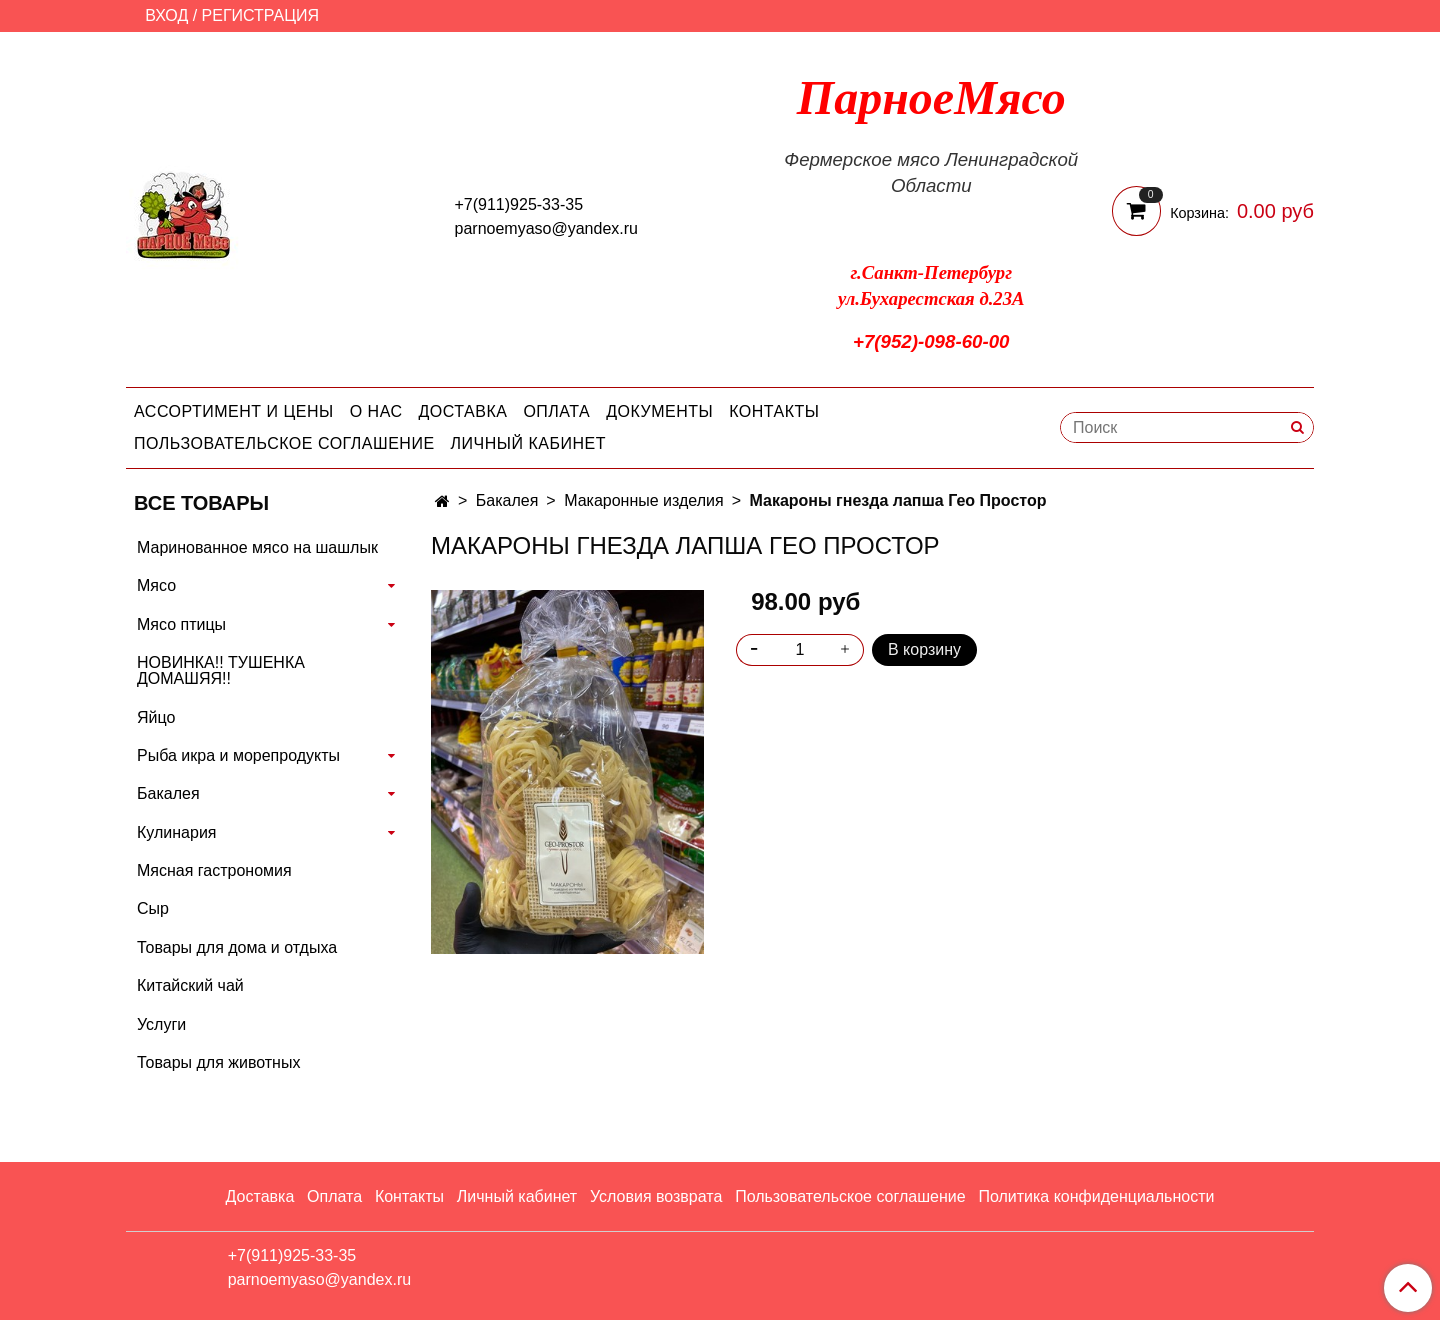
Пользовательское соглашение (284, 443)
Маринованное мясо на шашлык (257, 547)
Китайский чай (190, 985)
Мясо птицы (181, 624)
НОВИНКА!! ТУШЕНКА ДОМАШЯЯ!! (221, 670)
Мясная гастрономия (214, 870)
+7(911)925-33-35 (519, 204)
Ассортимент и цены (234, 411)
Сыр (153, 908)
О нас (376, 411)
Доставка (463, 411)
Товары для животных (218, 1062)
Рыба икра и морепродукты (238, 755)
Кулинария (176, 832)
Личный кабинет (528, 443)
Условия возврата (656, 1196)
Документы (659, 411)
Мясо (156, 585)
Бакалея (507, 500)
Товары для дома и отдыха (237, 947)
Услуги (161, 1024)
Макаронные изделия (644, 500)
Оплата (556, 411)
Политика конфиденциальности (1096, 1196)
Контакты (774, 411)
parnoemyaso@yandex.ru (546, 228)
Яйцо (156, 717)
